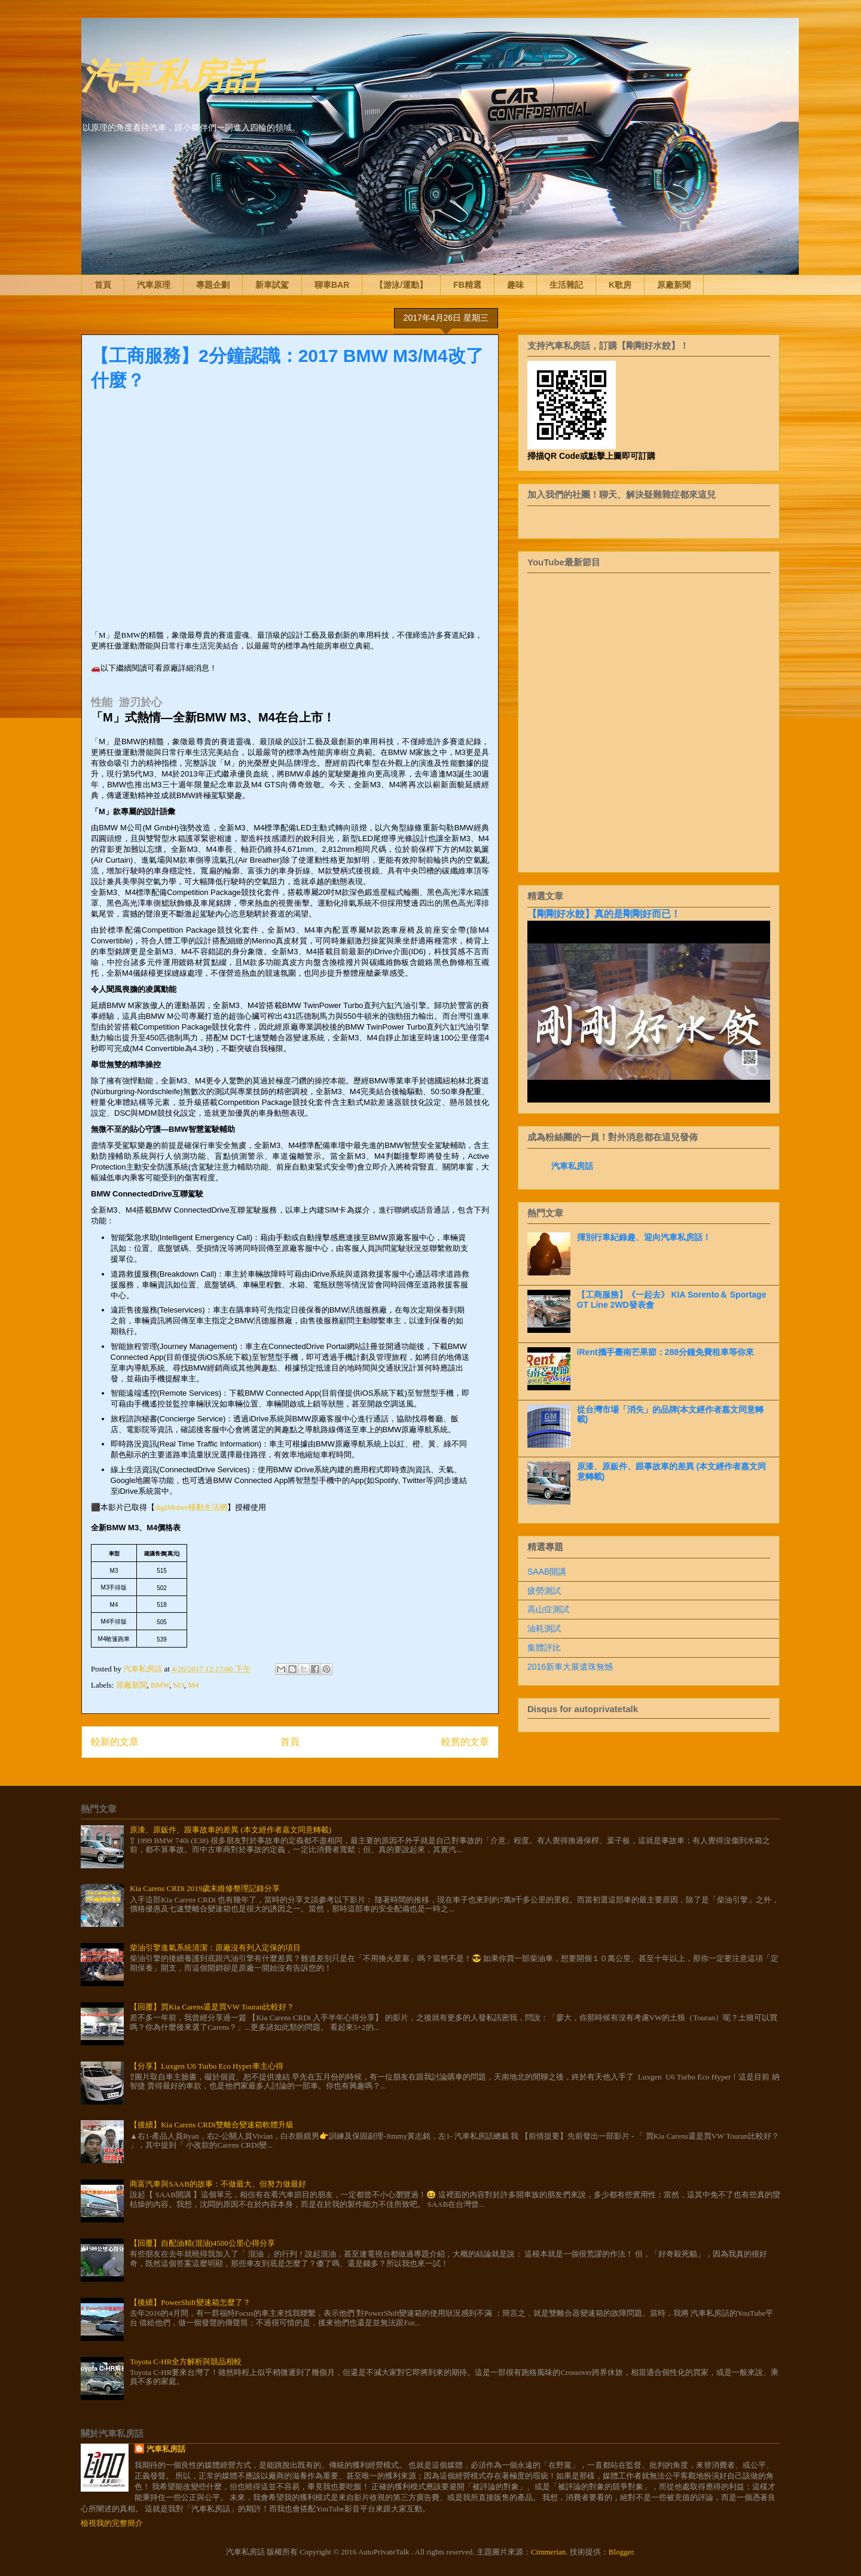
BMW (160, 1684)
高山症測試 (548, 1609)
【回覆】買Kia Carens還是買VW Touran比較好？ (212, 2006)
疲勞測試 (544, 1590)
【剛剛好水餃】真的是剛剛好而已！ (603, 913)
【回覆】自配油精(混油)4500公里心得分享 (202, 2243)
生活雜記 (566, 285)
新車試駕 (272, 285)
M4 (193, 1684)
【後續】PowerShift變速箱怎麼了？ (190, 2302)
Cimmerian (548, 2551)
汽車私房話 (171, 74)
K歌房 (620, 285)
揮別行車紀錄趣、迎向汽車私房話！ (644, 1237)
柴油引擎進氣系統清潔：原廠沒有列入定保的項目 (215, 1947)
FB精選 (467, 285)
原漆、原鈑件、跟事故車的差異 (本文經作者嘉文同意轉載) (230, 1829)
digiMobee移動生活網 (191, 1507)
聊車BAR (332, 285)
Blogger (621, 2551)
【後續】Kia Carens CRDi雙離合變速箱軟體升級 (212, 2124)
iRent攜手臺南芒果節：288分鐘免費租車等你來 (665, 1352)
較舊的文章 (465, 1742)
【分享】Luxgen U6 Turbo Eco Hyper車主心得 (206, 2066)
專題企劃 (213, 285)
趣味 (515, 285)
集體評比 (544, 1647)
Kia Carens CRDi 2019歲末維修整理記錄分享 (205, 1888)
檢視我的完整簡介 (112, 2523)
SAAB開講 (546, 1571)
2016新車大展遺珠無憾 (570, 1666)
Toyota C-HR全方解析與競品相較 (186, 2361)
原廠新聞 (674, 285)
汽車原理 (153, 285)
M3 (178, 1684)
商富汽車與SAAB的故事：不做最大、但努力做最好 (218, 2183)
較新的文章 (115, 1742)
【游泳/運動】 (401, 285)
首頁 (102, 285)
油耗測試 (544, 1628)
